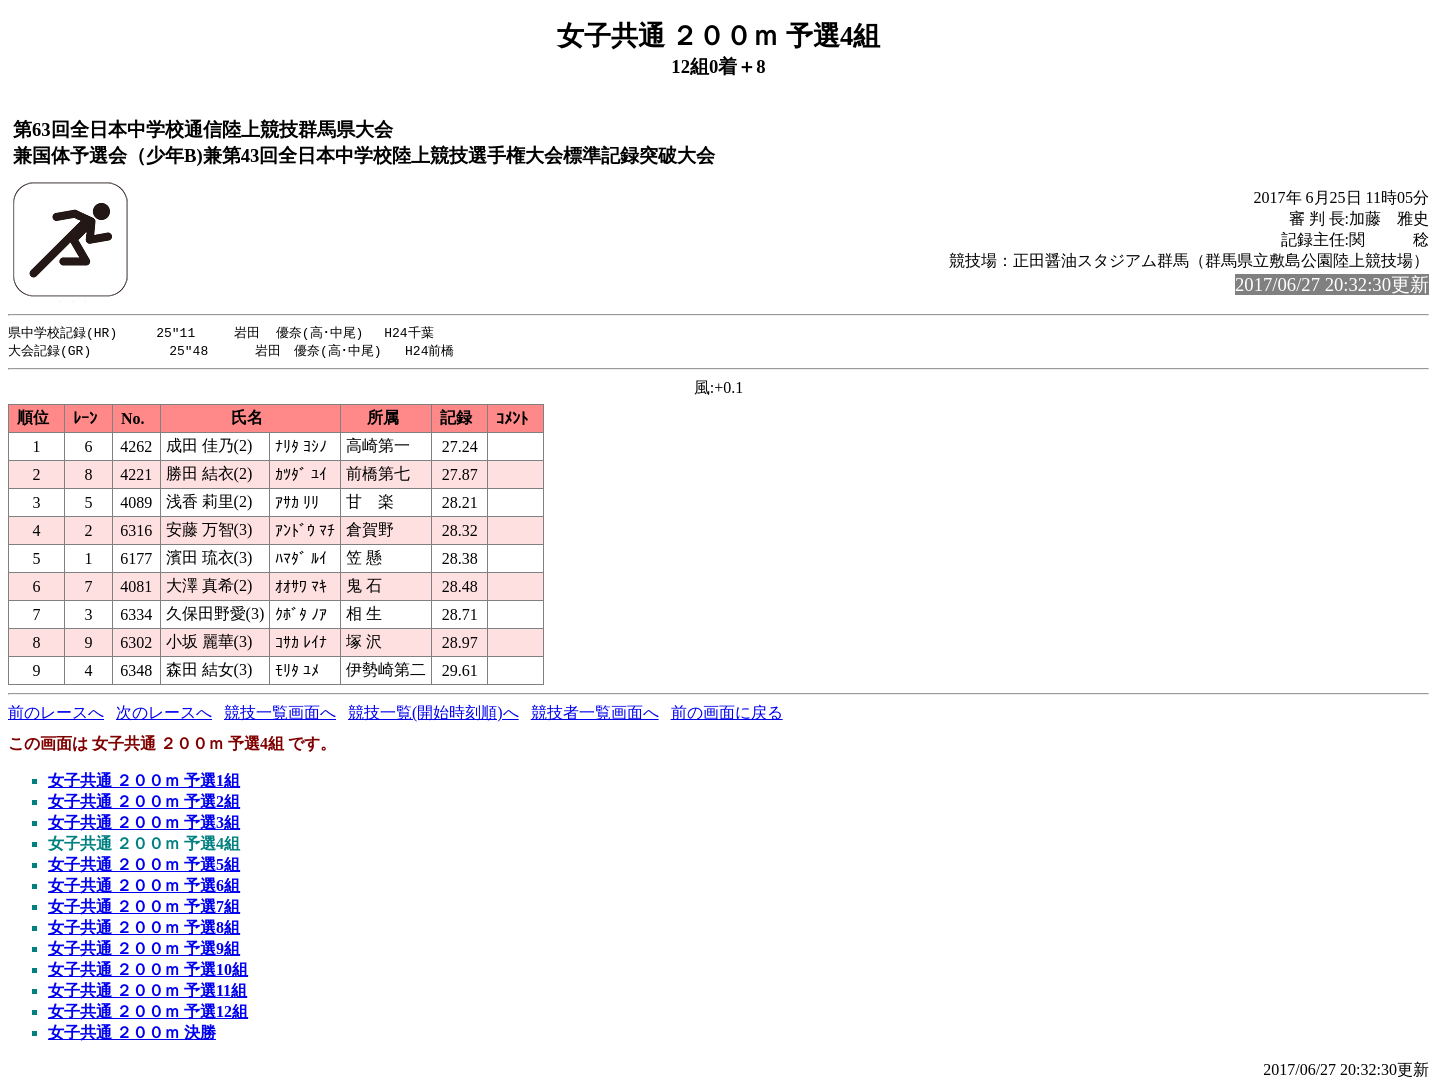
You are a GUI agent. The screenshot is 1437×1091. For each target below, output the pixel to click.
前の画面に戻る (727, 714)
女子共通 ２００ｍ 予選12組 (148, 1013)
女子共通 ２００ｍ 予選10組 (148, 971)
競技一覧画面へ (280, 714)
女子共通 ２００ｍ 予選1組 (144, 782)
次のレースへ (164, 714)
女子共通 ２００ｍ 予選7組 (144, 908)
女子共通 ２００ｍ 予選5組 (144, 866)
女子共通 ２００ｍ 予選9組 (144, 950)
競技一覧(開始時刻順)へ (433, 714)
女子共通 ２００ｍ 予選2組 (144, 803)
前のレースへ (56, 714)
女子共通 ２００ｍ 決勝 (132, 1034)
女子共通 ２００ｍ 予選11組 (147, 992)
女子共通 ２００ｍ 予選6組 (144, 887)
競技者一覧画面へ (595, 714)
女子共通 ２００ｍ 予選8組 (144, 929)
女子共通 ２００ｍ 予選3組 (144, 824)
